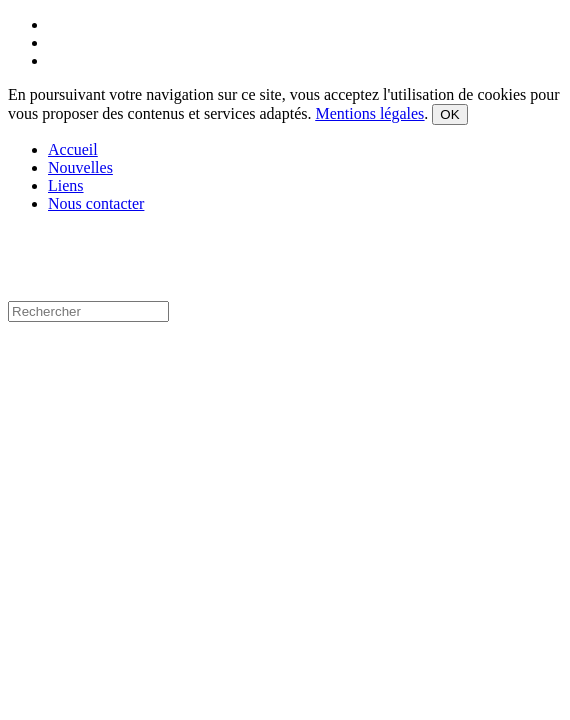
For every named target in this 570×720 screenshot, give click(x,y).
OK (449, 114)
